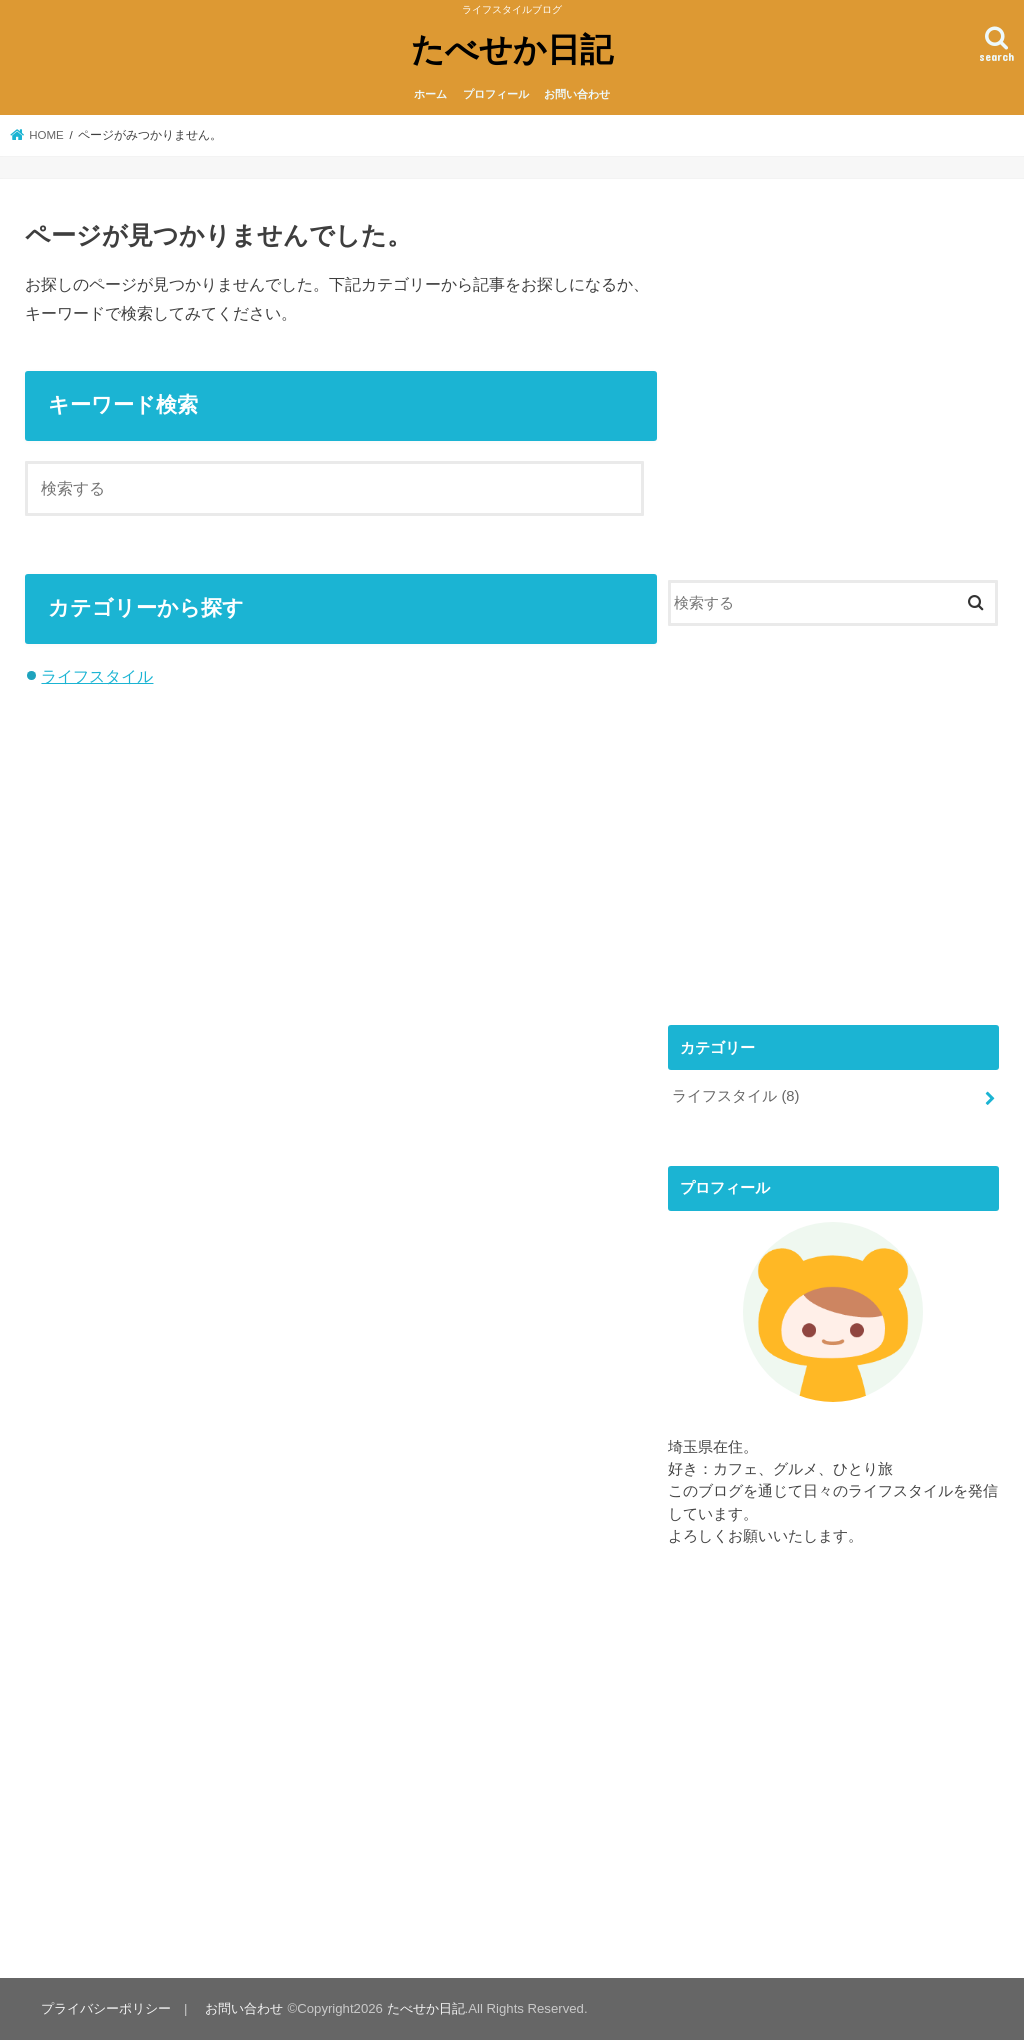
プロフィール (496, 94)
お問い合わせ (577, 94)
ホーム (430, 94)
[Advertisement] (833, 388)
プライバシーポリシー (106, 2008)
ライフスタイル (97, 676)
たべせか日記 (512, 48)
